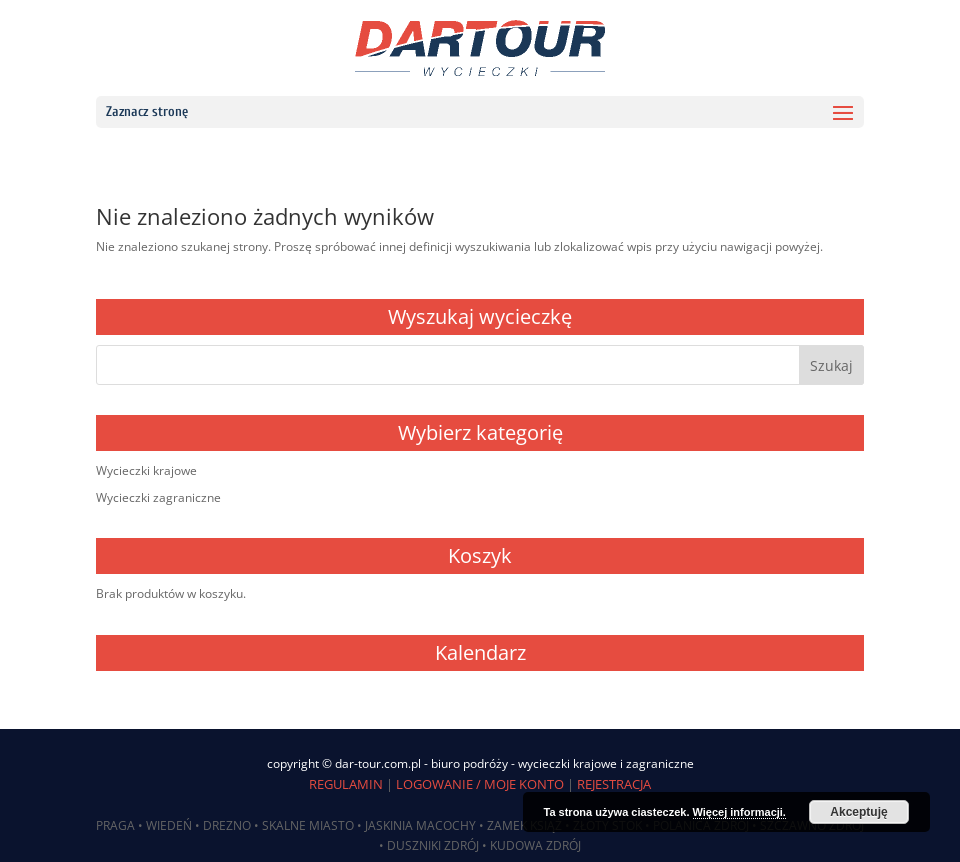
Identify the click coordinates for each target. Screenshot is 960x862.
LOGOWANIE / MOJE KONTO (480, 784)
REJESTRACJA (614, 784)
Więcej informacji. (739, 812)
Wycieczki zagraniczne (158, 497)
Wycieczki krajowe (146, 470)
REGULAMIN (346, 784)
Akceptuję (858, 812)
